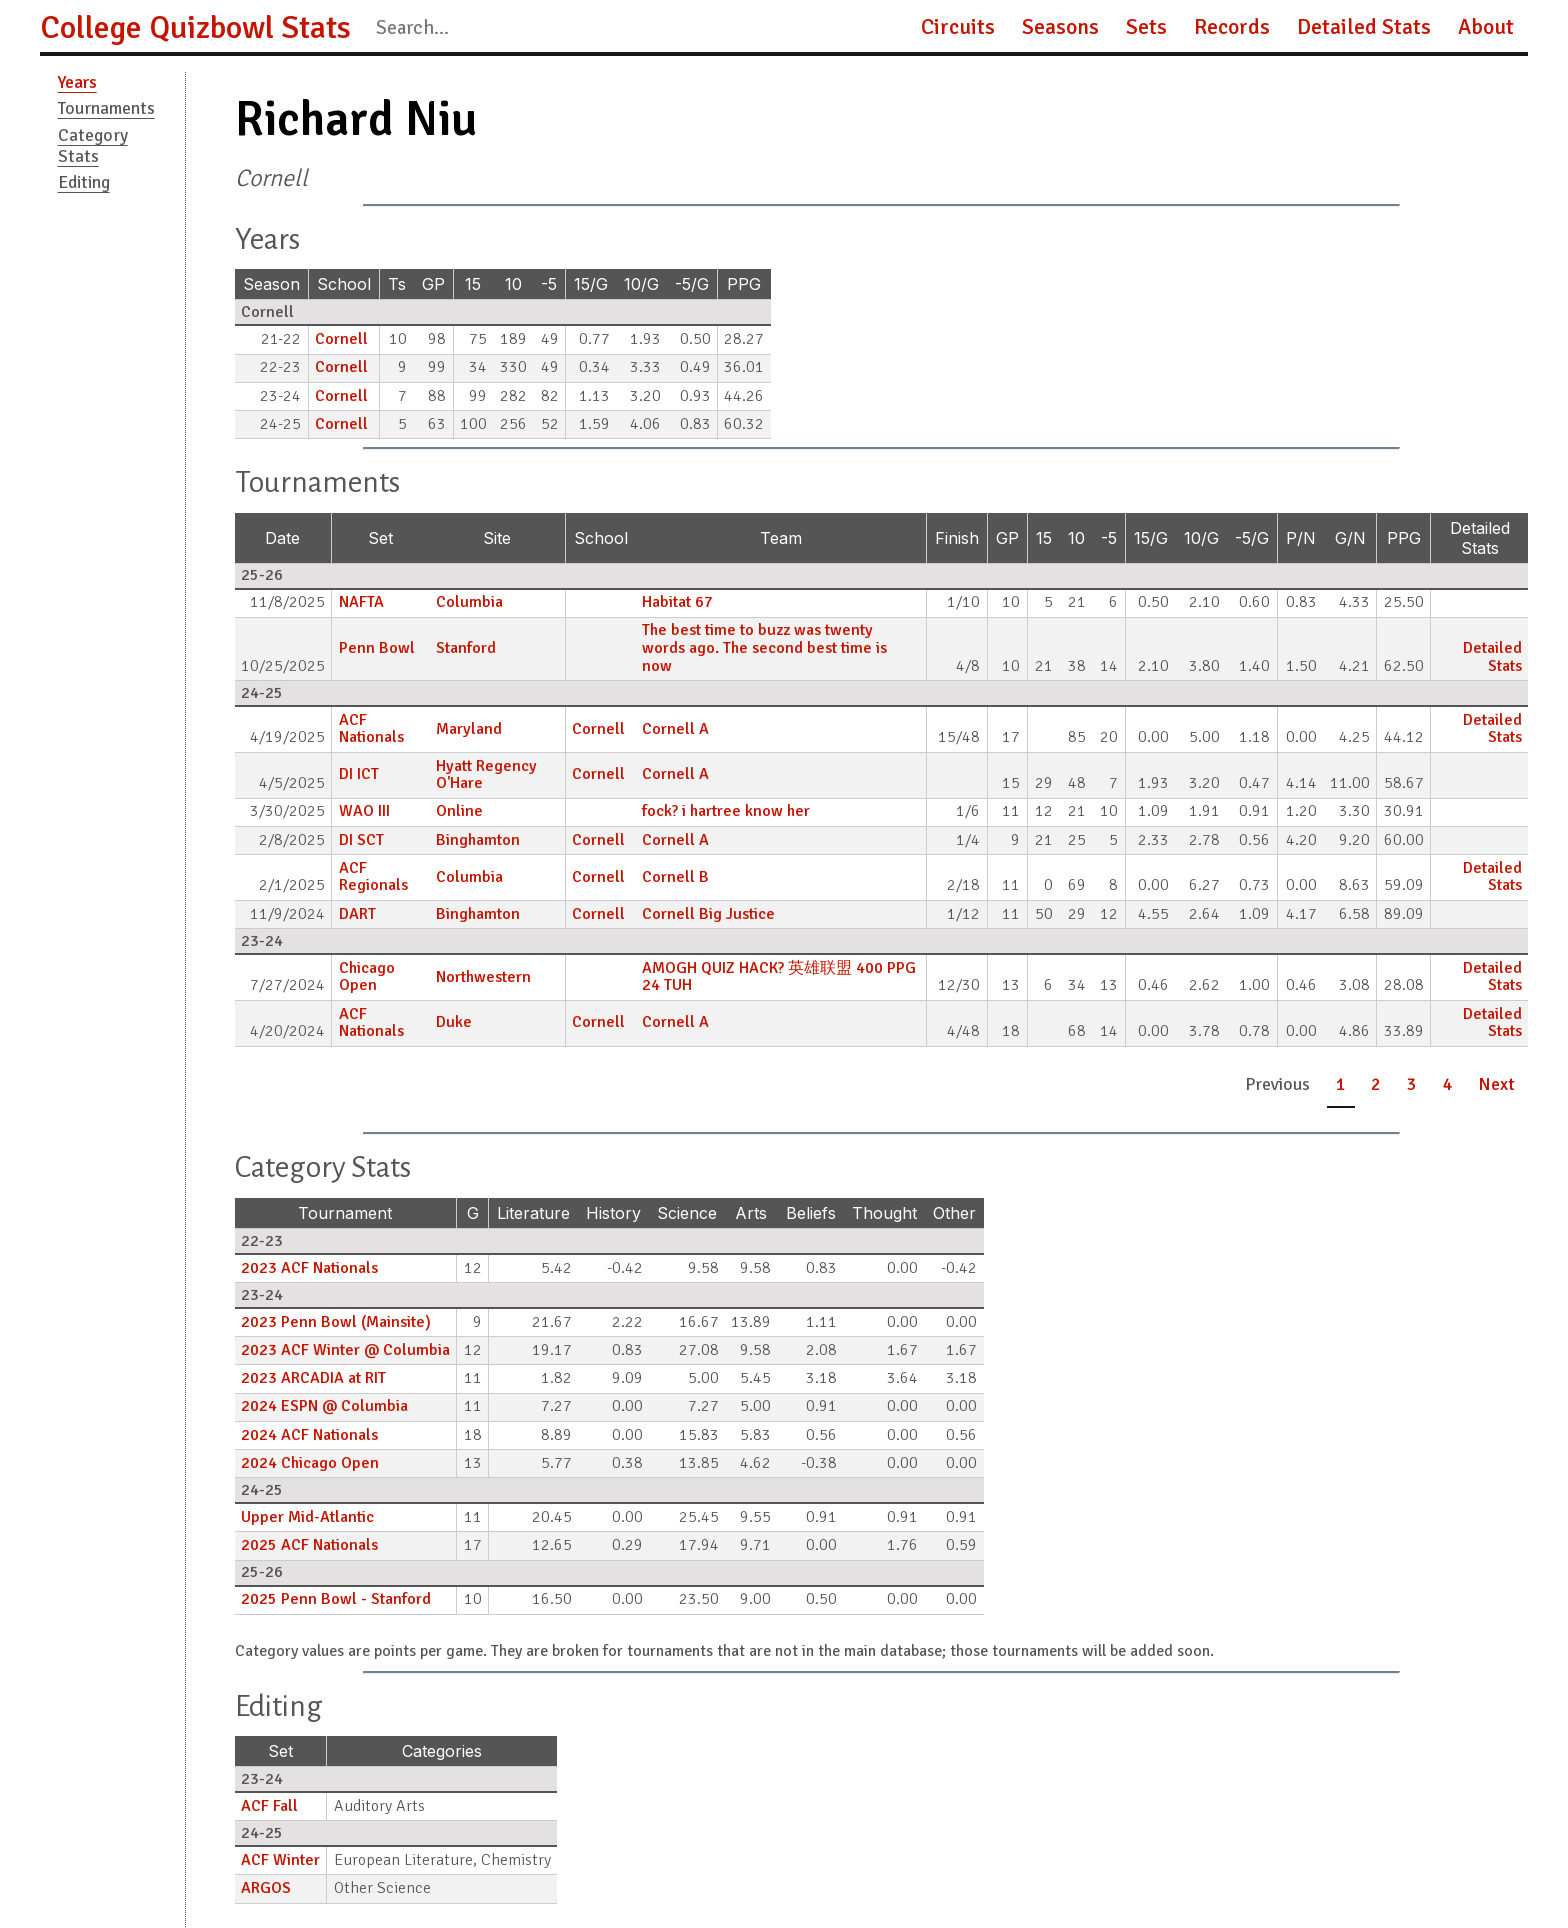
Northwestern (483, 977)
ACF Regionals (373, 877)
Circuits (958, 27)
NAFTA (361, 602)
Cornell (341, 339)
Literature (533, 1213)
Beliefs (811, 1213)
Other (954, 1213)
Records (1232, 27)
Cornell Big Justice (708, 914)
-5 (549, 284)
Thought (884, 1213)
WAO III (364, 811)
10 (513, 284)
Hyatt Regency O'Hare (486, 775)
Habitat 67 (677, 602)
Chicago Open (367, 977)
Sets (1146, 27)
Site (497, 538)
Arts (751, 1213)
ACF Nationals (371, 729)
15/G (591, 284)
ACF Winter (280, 1860)
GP (433, 284)
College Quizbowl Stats (195, 27)
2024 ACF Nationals (309, 1435)
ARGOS (266, 1888)
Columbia (469, 602)
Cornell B (675, 877)
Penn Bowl (377, 648)
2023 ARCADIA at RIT (313, 1378)
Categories (442, 1751)
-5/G (692, 284)
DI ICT (359, 774)
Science (687, 1213)
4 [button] (1448, 1084)
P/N (1301, 538)
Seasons (1060, 27)
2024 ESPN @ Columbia (324, 1406)
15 (473, 284)
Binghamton (478, 840)
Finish (957, 538)
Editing (84, 182)
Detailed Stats (1364, 27)
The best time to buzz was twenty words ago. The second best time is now (764, 647)
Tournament (345, 1213)
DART (357, 914)
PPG (744, 284)
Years (77, 82)
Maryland (469, 729)
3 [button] (1412, 1084)
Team (781, 538)
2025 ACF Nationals (309, 1545)
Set (380, 538)
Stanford (466, 648)
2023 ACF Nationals (309, 1268)
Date (282, 538)
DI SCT (361, 840)
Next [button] (1496, 1084)
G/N (1350, 538)
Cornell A (675, 729)
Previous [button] (1277, 1084)
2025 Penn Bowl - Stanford (336, 1599)
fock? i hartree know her (726, 811)
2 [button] (1376, 1084)
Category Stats (93, 145)
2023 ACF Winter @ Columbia (345, 1350)
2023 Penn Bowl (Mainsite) (336, 1322)
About (1486, 27)
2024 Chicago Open (310, 1463)
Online (459, 811)
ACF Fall (269, 1806)
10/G (641, 284)
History (613, 1213)
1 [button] (1341, 1084)
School (344, 284)
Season (271, 284)
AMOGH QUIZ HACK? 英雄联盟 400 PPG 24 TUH (779, 977)
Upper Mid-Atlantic (307, 1517)
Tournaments (106, 108)
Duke (454, 1022)
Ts (397, 284)
